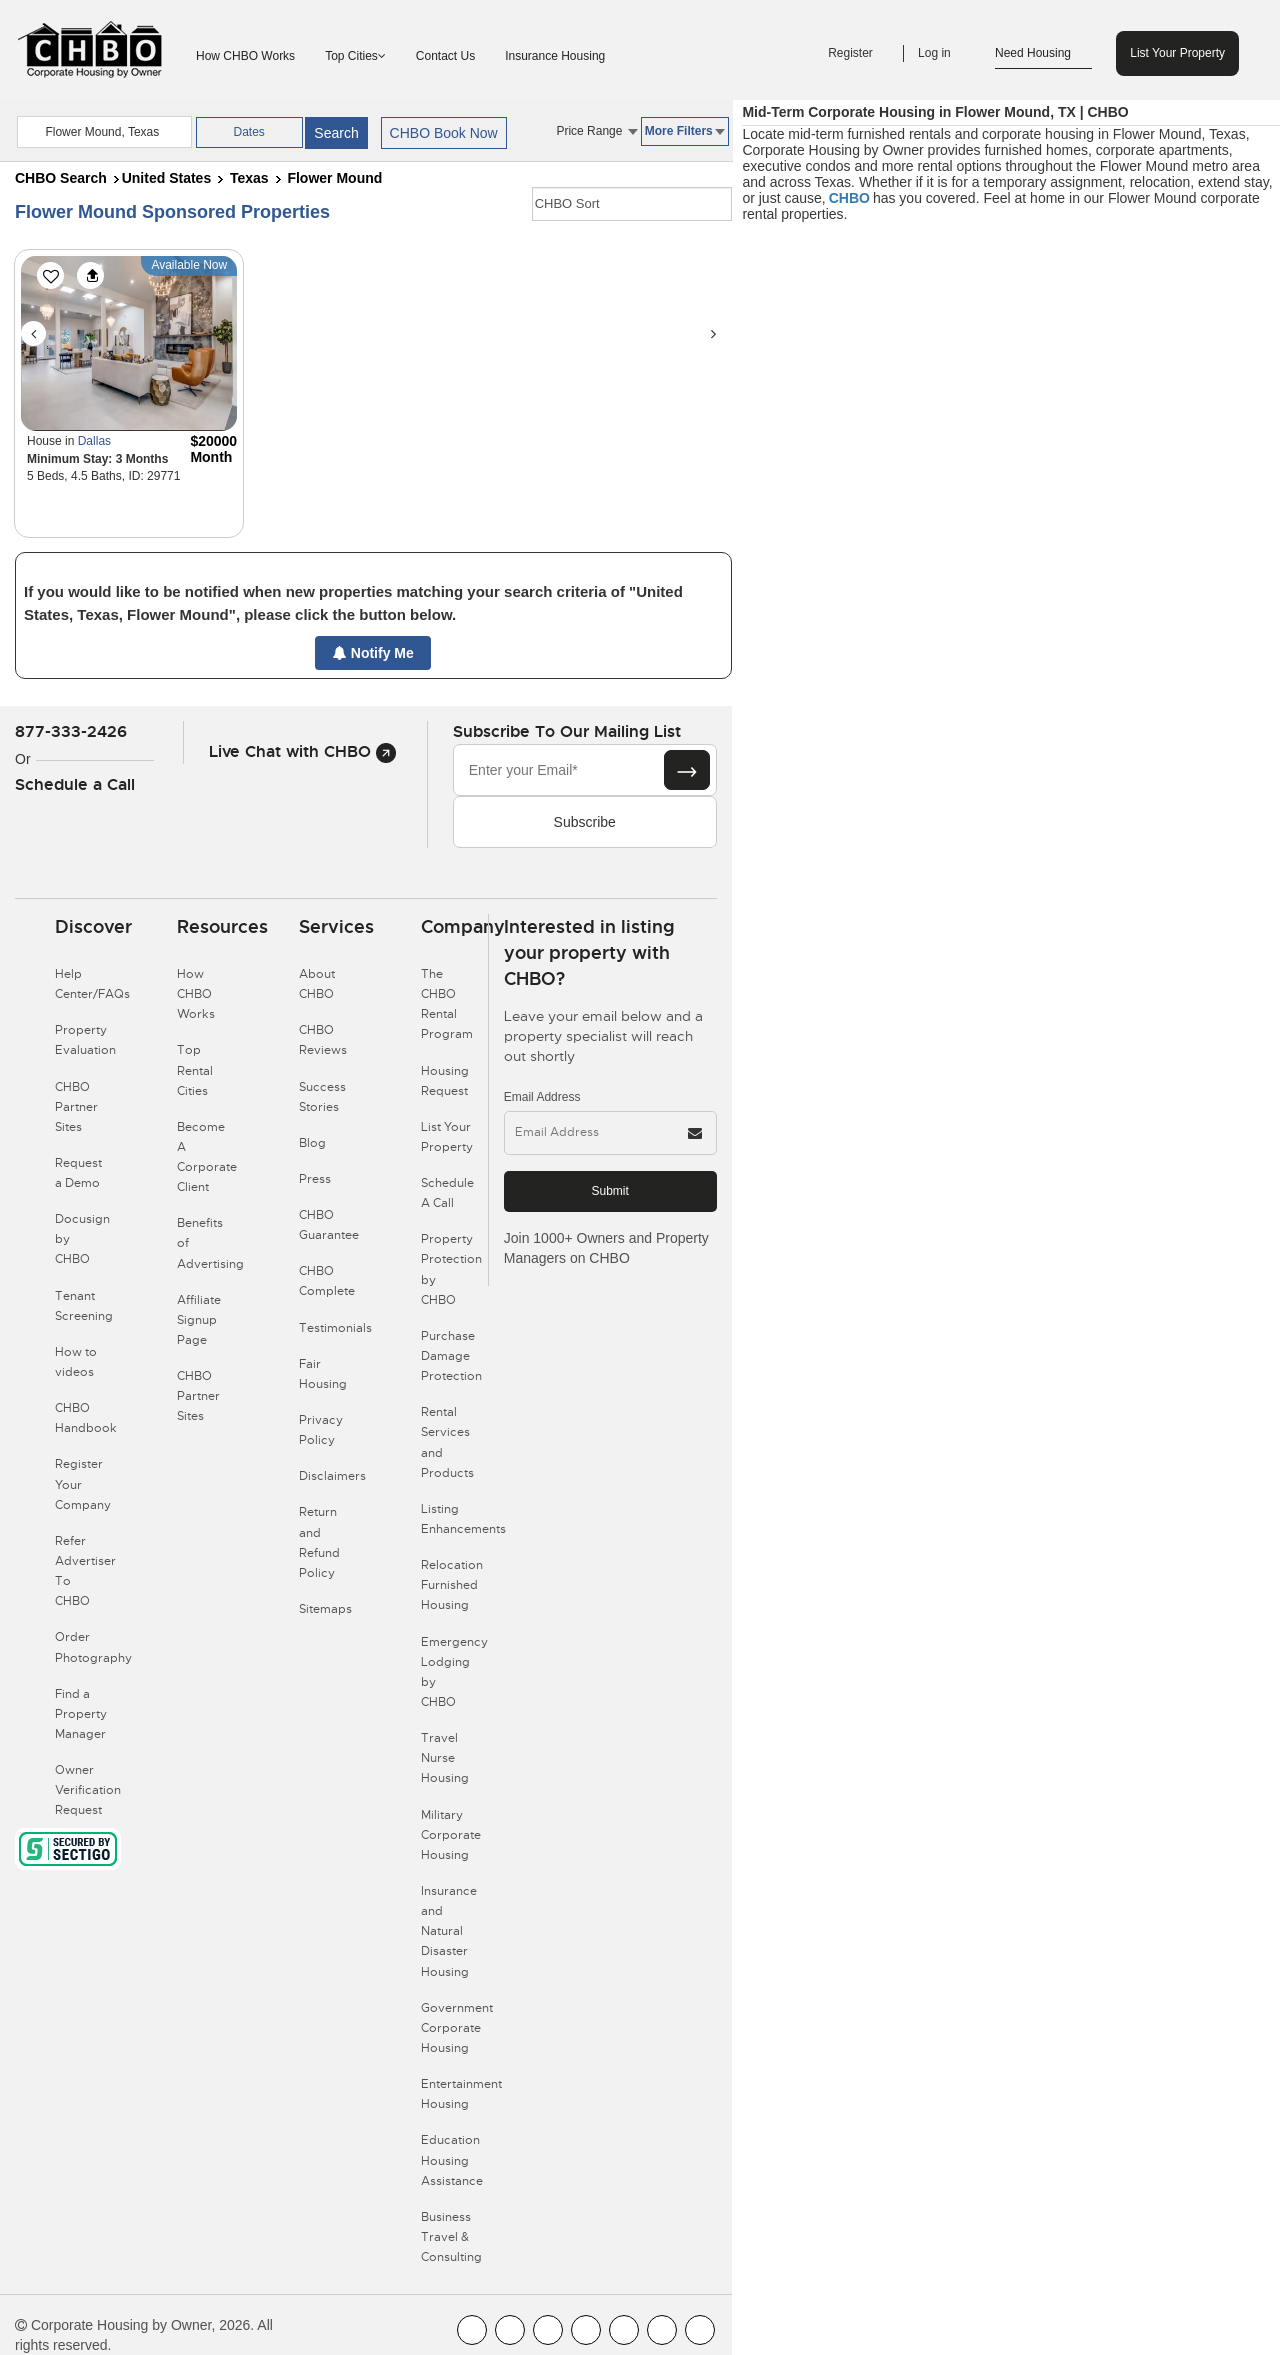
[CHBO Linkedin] (624, 2330)
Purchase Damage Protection (451, 1356)
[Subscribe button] (687, 770)
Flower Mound (334, 178)
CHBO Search (61, 178)
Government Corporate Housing (457, 2028)
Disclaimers (332, 1476)
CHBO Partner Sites (76, 1107)
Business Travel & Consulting (451, 2237)
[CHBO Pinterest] (662, 2330)
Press (315, 1179)
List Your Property (1177, 53)
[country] (104, 132)
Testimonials (335, 1328)
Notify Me (373, 653)
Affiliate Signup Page (199, 1320)
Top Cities (355, 56)
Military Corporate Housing (451, 1835)
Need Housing (1043, 54)
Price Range (596, 131)
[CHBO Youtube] (510, 2330)
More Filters (685, 131)
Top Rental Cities (195, 1070)
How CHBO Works (245, 56)
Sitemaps (325, 1609)
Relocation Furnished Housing (452, 1585)
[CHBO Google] (700, 2330)
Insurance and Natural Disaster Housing (449, 1931)
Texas (249, 178)
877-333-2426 (71, 731)
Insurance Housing (555, 56)
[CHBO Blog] (548, 2330)
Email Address (542, 1097)
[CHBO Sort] (632, 204)
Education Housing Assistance (452, 2160)
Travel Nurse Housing (445, 1758)
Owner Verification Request (88, 1790)
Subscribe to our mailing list (567, 731)
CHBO (849, 198)
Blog (312, 1143)
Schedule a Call (75, 784)
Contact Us (445, 56)
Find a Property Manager (81, 1714)
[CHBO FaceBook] (472, 2330)
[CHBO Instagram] (586, 2330)
